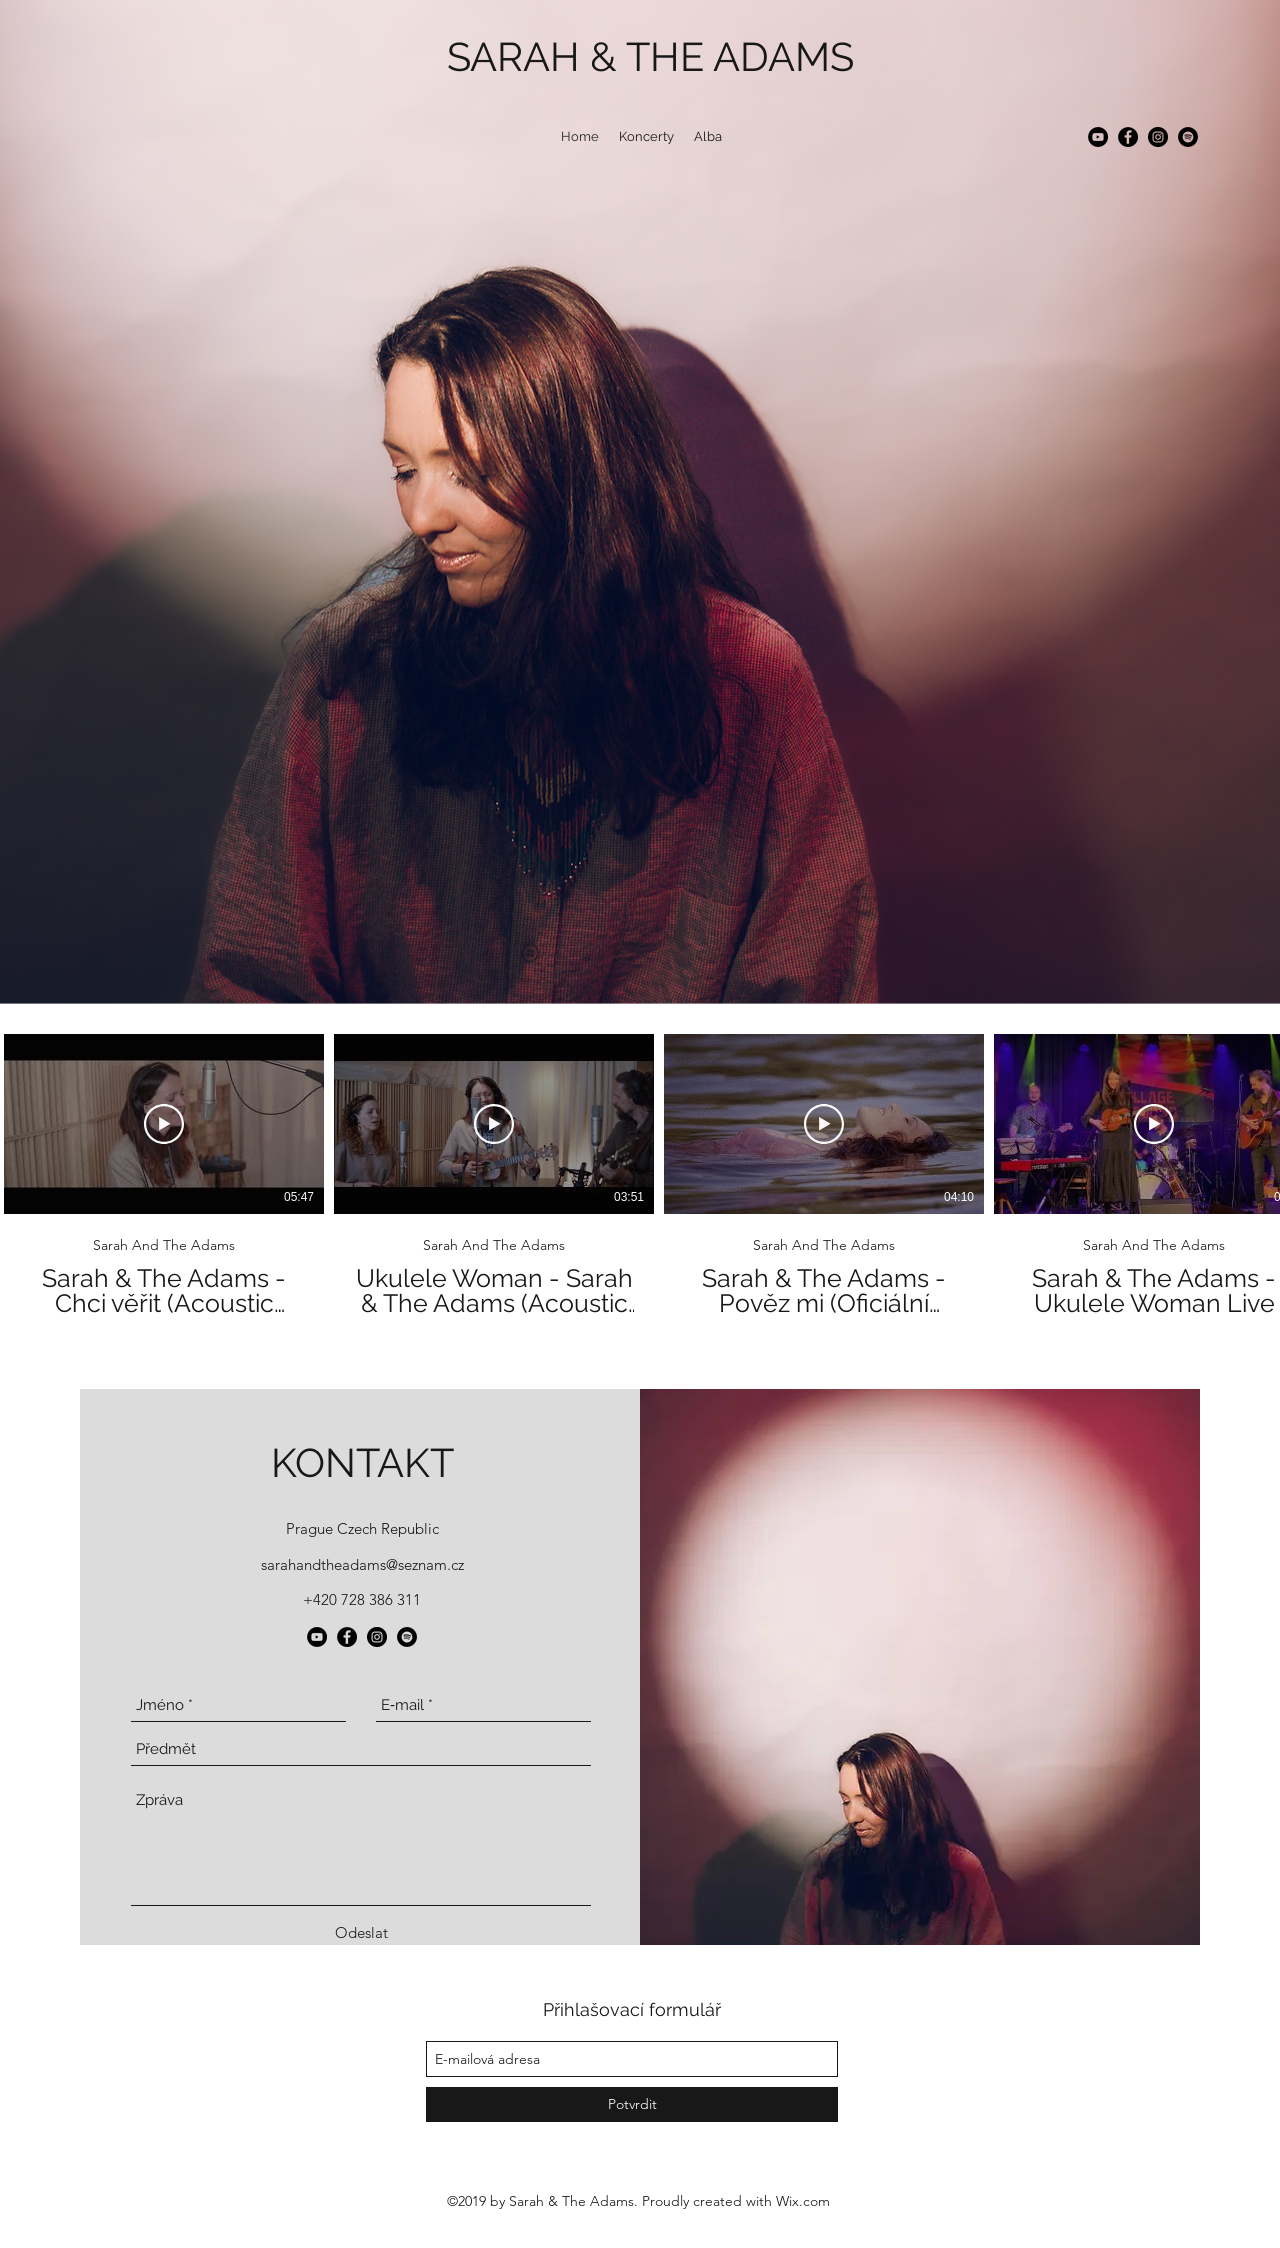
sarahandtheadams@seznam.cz (362, 1564)
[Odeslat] (361, 1933)
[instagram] (1158, 137)
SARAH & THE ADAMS (650, 56)
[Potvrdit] (632, 2104)
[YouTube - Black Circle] (1098, 137)
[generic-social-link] (1188, 137)
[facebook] (1128, 137)
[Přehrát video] (164, 1124)
